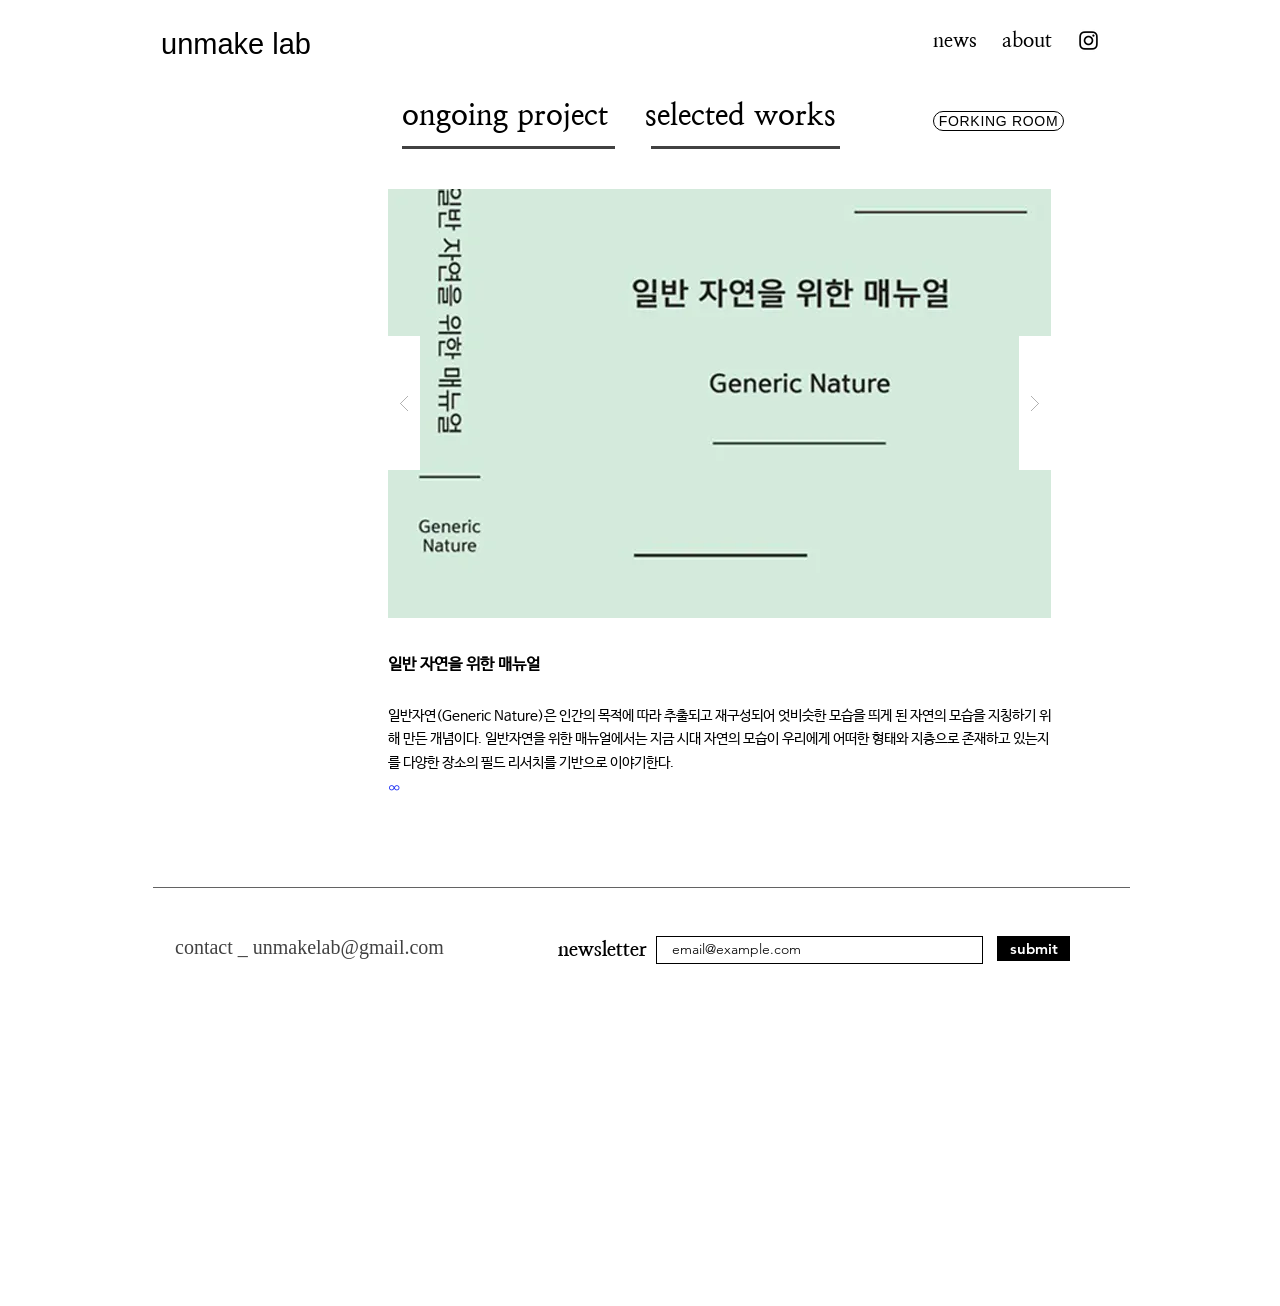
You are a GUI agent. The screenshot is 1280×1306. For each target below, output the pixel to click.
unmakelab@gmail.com (348, 947)
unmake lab (236, 44)
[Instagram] (1088, 40)
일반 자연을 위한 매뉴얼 (468, 664)
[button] (719, 403)
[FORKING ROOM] (998, 121)
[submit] (1033, 948)
